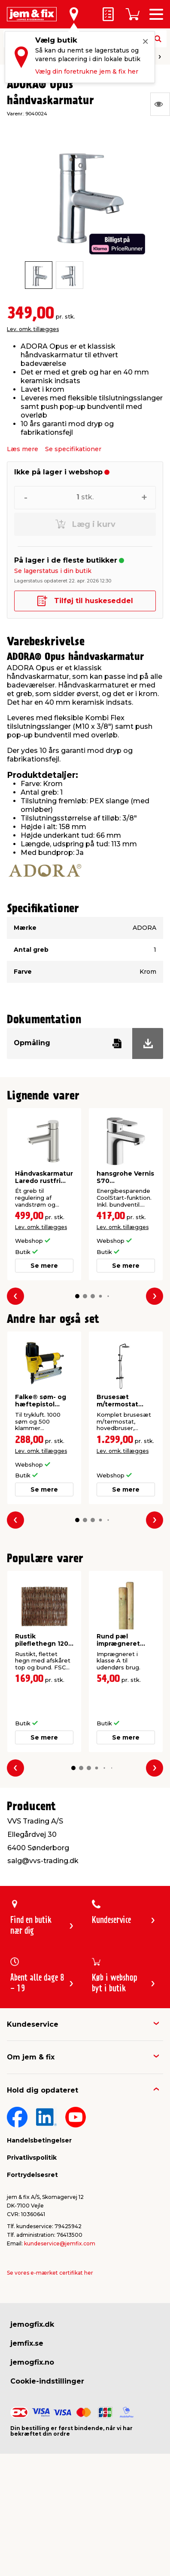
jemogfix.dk (32, 2324)
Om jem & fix (31, 2057)
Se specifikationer (73, 449)
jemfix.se (26, 2343)
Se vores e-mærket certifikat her (50, 2272)
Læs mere (22, 449)
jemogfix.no (32, 2362)
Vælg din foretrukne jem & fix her (86, 71)
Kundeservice (32, 2024)
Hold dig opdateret (42, 2090)
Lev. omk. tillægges (33, 329)
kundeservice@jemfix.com (59, 2243)
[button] (77, 1296)
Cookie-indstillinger (47, 2381)
